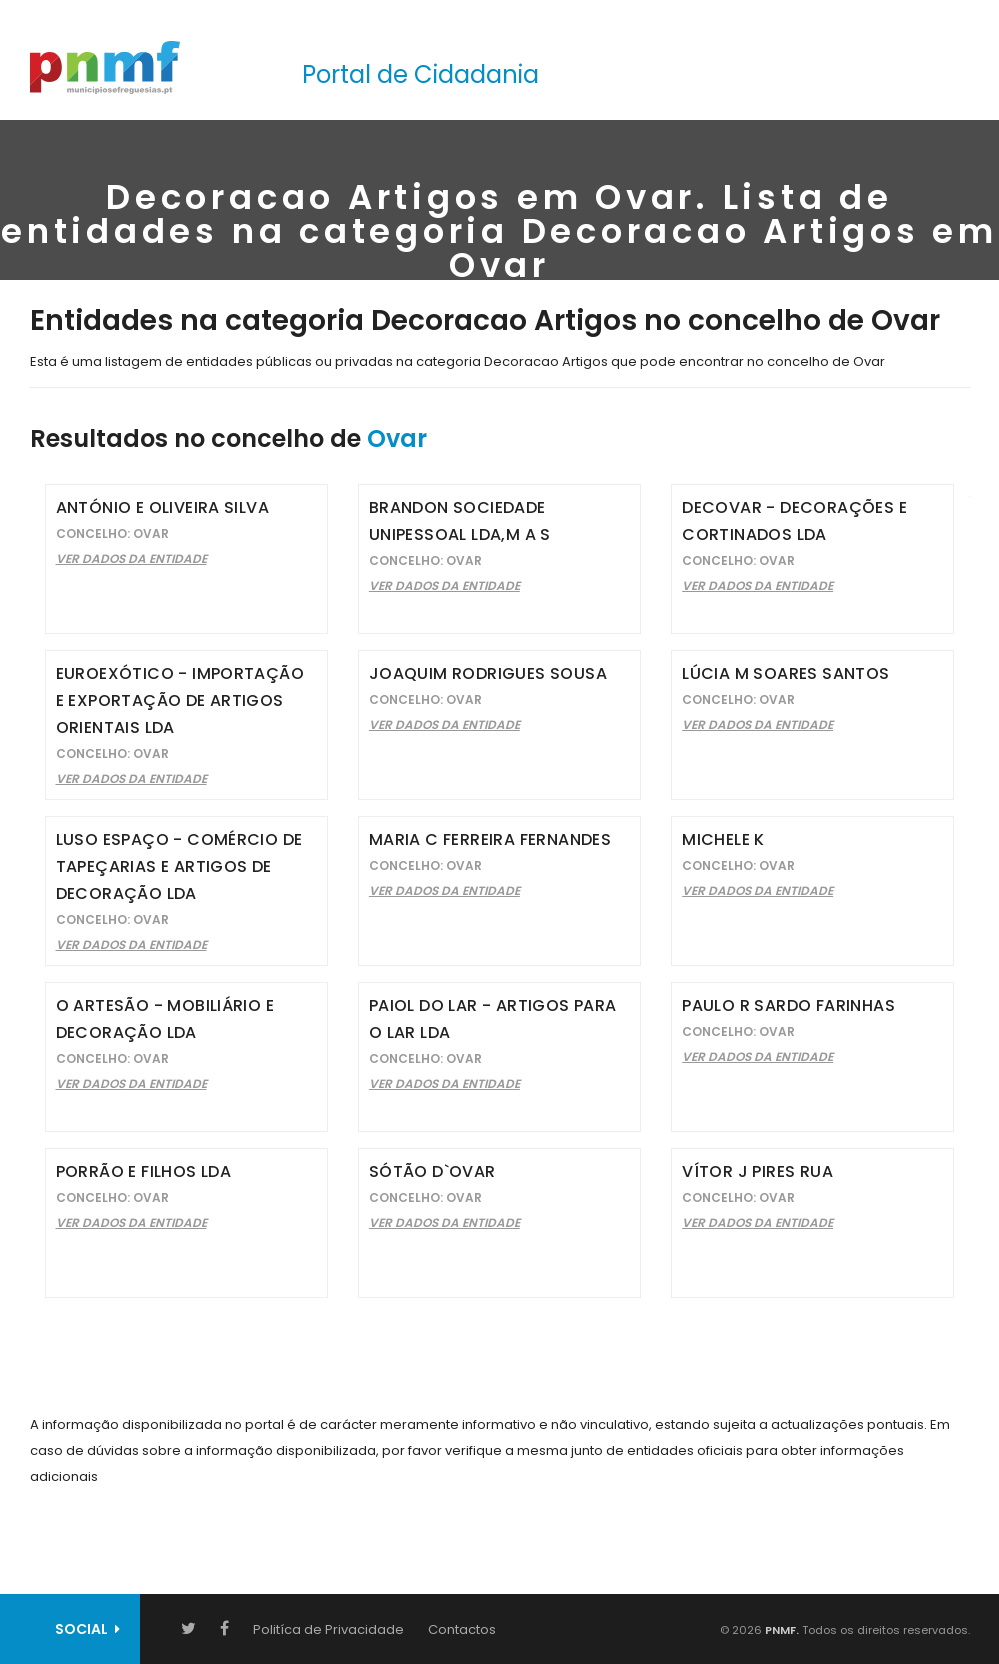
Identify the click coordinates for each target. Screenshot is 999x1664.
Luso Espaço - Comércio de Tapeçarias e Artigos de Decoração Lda (179, 866)
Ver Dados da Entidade (131, 558)
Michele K (723, 839)
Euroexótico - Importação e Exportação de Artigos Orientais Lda (180, 700)
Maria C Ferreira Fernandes (490, 839)
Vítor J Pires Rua (757, 1171)
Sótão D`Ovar (432, 1171)
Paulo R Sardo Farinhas (788, 1005)
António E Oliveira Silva (163, 507)
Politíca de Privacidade (328, 1629)
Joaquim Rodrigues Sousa (488, 673)
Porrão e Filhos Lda (144, 1171)
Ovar (397, 438)
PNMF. (780, 1630)
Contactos (462, 1629)
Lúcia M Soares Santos (785, 673)
